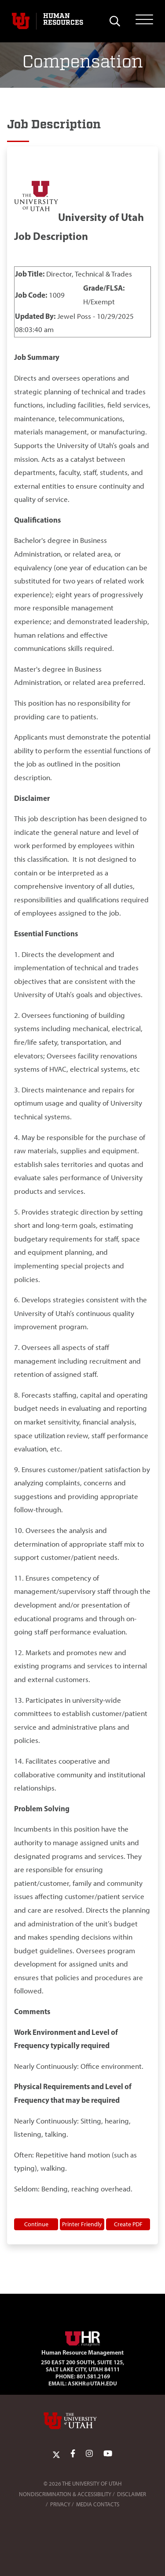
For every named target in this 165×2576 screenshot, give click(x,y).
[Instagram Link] (89, 2454)
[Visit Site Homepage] (82, 2336)
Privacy (60, 2504)
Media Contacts (97, 2504)
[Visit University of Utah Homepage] (20, 21)
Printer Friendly (82, 2224)
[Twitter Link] (56, 2454)
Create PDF (128, 2224)
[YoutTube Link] (107, 2454)
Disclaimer (131, 2494)
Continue (36, 2224)
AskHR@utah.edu (92, 2383)
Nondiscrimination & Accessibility (65, 2494)
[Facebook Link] (72, 2454)
